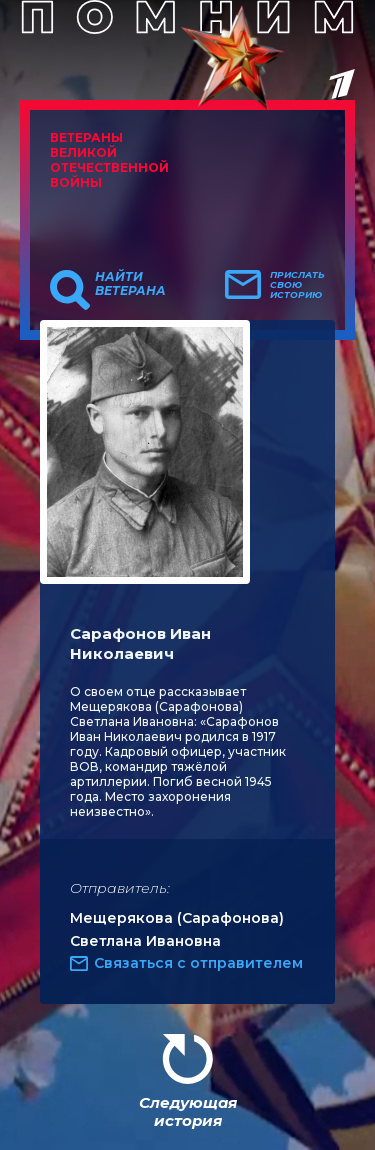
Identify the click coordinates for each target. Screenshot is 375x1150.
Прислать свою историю (297, 285)
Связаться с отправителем (198, 963)
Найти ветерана (130, 284)
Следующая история (188, 1111)
